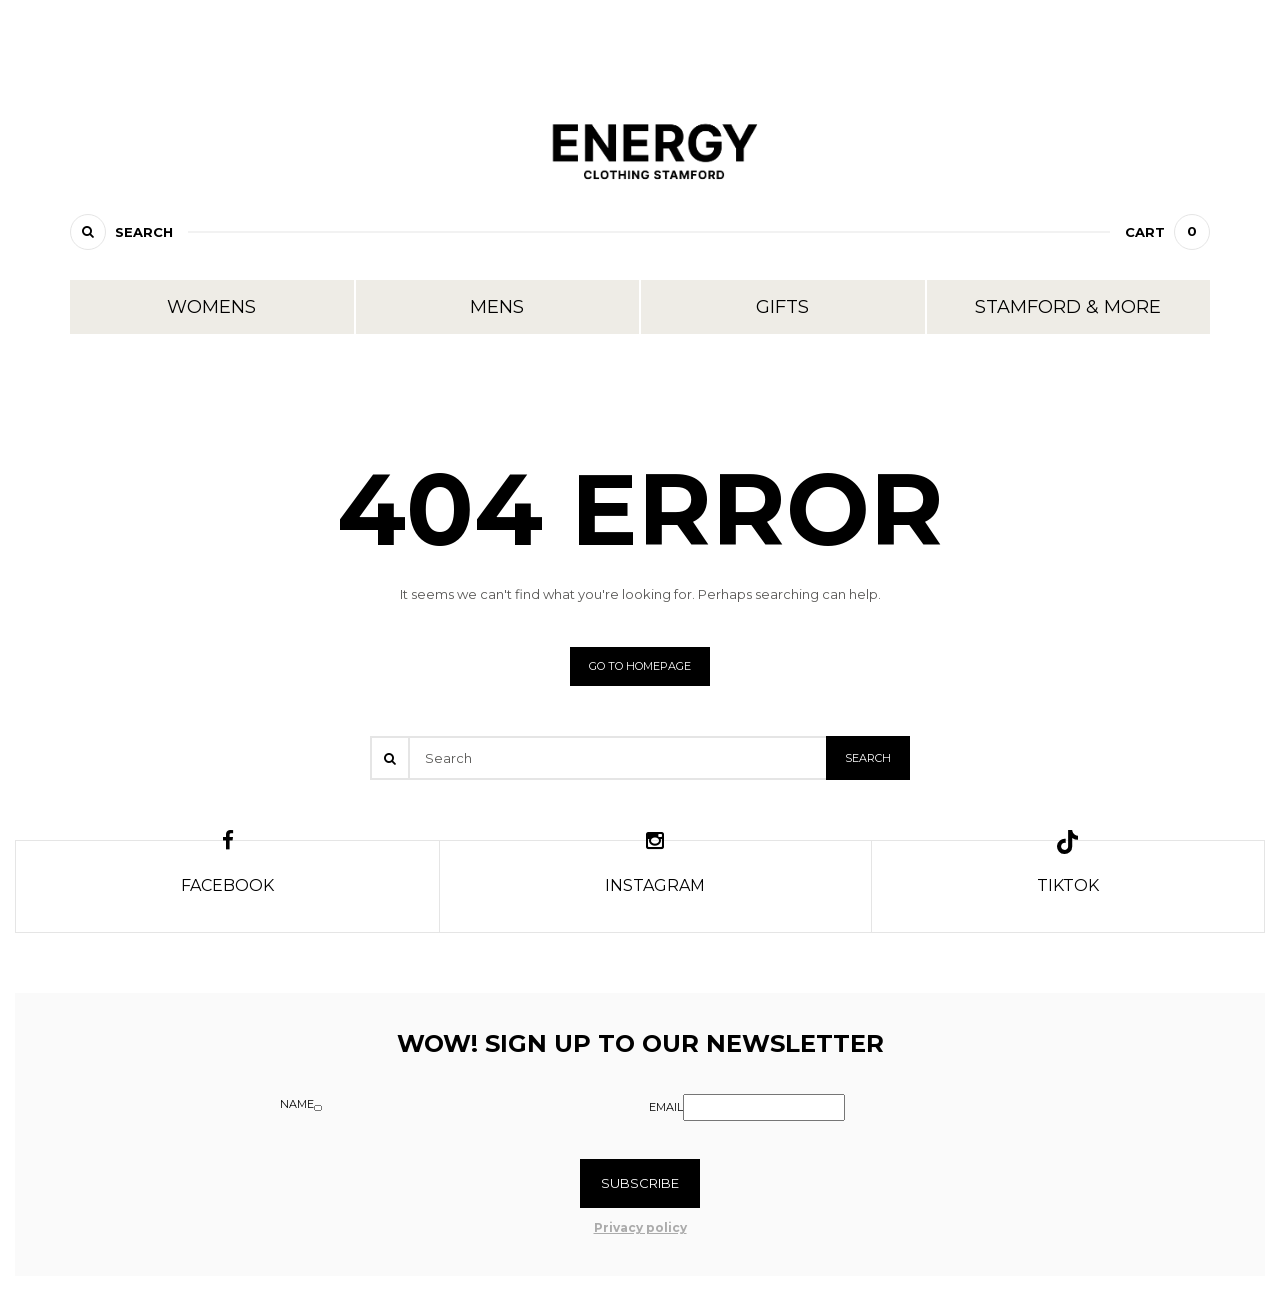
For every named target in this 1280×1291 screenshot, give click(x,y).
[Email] (764, 1107)
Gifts (782, 307)
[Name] (318, 1108)
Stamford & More (1068, 307)
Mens (497, 307)
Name (297, 1104)
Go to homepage (640, 666)
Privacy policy (640, 1227)
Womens (211, 307)
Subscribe (640, 1183)
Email (666, 1107)
